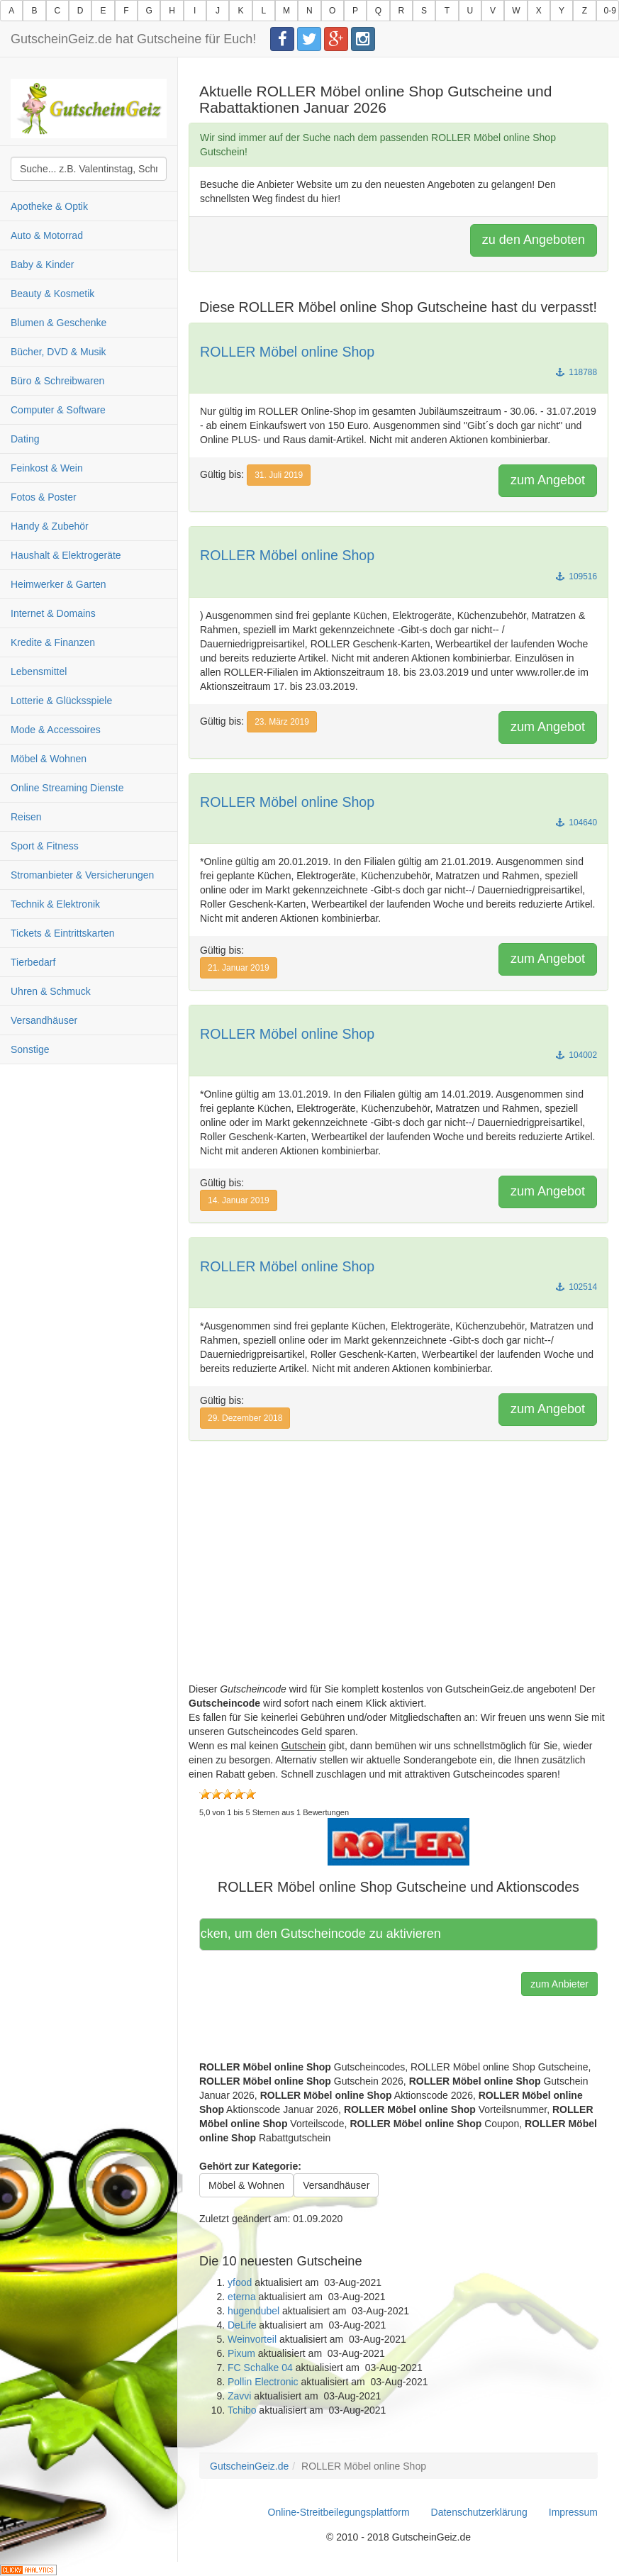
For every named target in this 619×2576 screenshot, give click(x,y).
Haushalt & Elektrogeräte (66, 555)
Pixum (241, 2353)
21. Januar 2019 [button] (238, 968)
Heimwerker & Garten (58, 584)
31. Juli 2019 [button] (279, 475)
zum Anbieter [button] (559, 1984)
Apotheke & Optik (49, 206)
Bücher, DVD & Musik (58, 351)
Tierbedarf (33, 962)
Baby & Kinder (42, 264)
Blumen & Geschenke (58, 322)
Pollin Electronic (263, 2381)
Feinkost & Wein (47, 468)
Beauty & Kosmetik (52, 293)
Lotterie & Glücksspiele (61, 700)
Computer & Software (58, 410)
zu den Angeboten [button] (533, 240)
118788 (576, 372)
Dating (25, 439)
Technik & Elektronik (55, 904)
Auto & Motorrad (47, 235)
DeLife (242, 2325)
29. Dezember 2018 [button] (245, 1418)
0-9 (610, 11)
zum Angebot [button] (548, 480)
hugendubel (253, 2310)
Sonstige (30, 1049)
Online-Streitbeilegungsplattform (339, 2512)
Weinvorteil (252, 2339)
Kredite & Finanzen (53, 642)
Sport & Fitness (45, 846)
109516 (576, 576)
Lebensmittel (39, 671)
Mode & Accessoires (56, 729)
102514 (576, 1287)
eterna (242, 2296)
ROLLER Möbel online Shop (287, 351)
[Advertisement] (398, 1582)
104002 (576, 1055)
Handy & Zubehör (50, 526)
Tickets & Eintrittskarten (63, 933)
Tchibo (242, 2410)
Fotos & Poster (44, 497)
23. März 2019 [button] (282, 722)
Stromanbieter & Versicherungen (82, 875)
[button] (398, 1841)
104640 (576, 822)
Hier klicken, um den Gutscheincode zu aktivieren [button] (324, 1934)
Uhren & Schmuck (51, 991)
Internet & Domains (53, 613)
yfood (240, 2282)
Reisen (26, 817)
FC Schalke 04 (260, 2367)
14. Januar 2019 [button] (238, 1200)
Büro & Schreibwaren (57, 380)
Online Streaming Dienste (67, 787)
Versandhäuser (44, 1020)
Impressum (573, 2512)
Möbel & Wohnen (49, 758)
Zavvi (239, 2396)
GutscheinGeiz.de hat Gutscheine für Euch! (133, 39)
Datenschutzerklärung (479, 2512)
